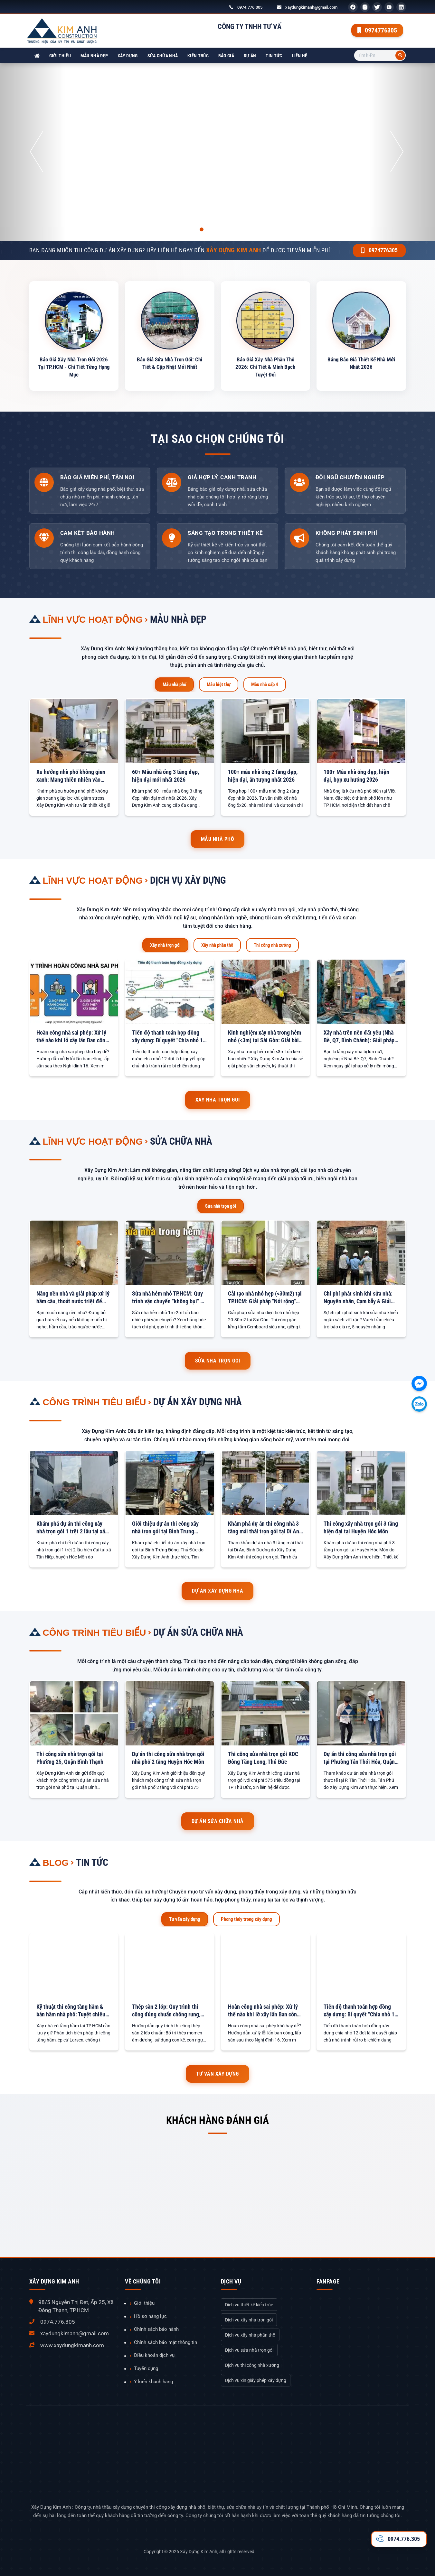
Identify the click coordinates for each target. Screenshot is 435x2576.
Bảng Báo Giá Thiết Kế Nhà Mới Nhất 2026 (361, 363)
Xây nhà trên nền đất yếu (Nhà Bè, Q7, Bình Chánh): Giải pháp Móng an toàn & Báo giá (359, 1036)
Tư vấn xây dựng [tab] (184, 1919)
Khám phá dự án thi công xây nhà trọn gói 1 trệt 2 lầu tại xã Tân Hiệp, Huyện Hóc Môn (70, 1527)
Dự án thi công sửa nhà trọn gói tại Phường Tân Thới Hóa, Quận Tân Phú (360, 1758)
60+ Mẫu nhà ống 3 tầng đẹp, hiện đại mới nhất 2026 (165, 775)
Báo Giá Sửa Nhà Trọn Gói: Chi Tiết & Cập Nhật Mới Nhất (169, 363)
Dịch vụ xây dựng (188, 880)
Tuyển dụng (146, 2368)
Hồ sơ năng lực (150, 2316)
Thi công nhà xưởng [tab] (272, 945)
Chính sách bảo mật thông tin (165, 2342)
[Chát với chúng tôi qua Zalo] (419, 1404)
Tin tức (274, 55)
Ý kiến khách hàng (153, 2382)
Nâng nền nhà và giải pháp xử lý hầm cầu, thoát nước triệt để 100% (72, 1297)
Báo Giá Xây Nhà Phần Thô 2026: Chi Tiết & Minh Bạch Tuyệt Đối (265, 367)
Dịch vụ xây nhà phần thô (250, 2335)
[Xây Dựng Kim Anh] (37, 56)
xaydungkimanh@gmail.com (311, 7)
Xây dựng (127, 55)
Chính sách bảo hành (156, 2329)
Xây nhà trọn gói (217, 1100)
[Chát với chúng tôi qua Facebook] (419, 1383)
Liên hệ (299, 55)
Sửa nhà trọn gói (217, 1361)
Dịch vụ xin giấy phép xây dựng (255, 2380)
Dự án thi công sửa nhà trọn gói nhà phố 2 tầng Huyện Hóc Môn (168, 1758)
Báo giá (226, 55)
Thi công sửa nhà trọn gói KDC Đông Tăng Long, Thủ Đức (263, 1758)
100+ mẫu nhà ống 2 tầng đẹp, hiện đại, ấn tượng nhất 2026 (263, 775)
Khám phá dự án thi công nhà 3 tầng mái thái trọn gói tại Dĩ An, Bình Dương (264, 1527)
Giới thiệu (60, 55)
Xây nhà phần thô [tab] (217, 945)
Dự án (250, 55)
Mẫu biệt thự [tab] (219, 684)
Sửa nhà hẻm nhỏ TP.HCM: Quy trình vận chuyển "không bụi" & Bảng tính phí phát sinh (167, 1297)
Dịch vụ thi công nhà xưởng (252, 2365)
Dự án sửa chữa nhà (198, 1632)
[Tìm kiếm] (400, 55)
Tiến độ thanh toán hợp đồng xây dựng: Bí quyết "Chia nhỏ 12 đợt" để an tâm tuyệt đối (169, 1036)
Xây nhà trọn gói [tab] (165, 945)
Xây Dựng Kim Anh (198, 2551)
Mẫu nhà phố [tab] (174, 684)
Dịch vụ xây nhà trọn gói (249, 2319)
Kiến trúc (198, 55)
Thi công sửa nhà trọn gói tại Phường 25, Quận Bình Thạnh (69, 1758)
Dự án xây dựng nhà (197, 1402)
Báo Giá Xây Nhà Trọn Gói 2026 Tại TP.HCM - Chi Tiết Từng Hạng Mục (74, 367)
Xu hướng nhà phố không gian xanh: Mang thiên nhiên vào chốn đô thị (70, 776)
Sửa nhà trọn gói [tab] (220, 1206)
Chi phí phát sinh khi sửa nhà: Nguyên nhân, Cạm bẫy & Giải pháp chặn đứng (358, 1297)
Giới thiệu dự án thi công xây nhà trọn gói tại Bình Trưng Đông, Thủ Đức (165, 1527)
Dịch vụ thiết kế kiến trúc (249, 2304)
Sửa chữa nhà (162, 55)
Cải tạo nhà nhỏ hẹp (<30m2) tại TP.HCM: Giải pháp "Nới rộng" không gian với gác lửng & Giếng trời (265, 1297)
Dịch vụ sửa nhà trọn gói (249, 2350)
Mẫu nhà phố (217, 839)
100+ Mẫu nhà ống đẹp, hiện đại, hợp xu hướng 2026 (356, 775)
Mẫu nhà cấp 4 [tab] (264, 684)
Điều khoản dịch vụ (154, 2355)
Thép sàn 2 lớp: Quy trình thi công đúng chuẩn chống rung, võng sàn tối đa (166, 2010)
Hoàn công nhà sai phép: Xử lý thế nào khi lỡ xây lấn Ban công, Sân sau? (72, 1036)
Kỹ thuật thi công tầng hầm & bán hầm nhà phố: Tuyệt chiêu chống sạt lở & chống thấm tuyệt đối (73, 2010)
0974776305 (377, 30)
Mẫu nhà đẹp (94, 55)
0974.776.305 (249, 7)
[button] (32, 152)
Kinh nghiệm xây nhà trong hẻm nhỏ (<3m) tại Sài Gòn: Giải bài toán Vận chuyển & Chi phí (264, 1036)
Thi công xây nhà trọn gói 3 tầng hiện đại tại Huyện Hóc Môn (361, 1527)
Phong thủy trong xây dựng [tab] (246, 1919)
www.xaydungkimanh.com (72, 2345)
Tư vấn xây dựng (217, 2074)
